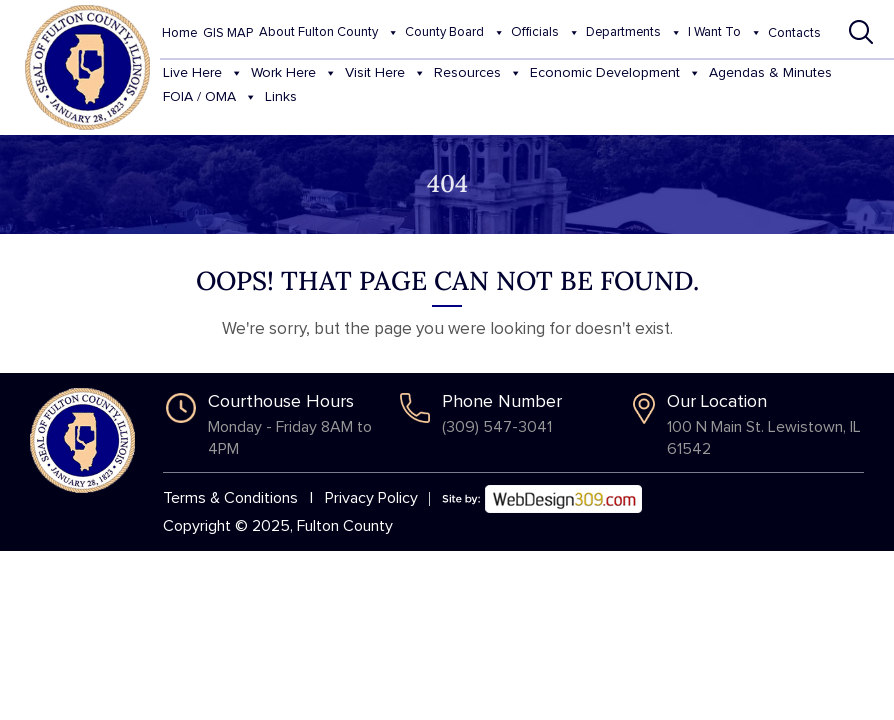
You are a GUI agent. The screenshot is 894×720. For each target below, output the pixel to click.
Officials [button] (545, 33)
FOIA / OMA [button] (210, 97)
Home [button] (179, 33)
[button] (861, 32)
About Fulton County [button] (329, 33)
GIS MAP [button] (228, 33)
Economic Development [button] (615, 73)
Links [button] (281, 97)
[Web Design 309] (542, 492)
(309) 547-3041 (497, 427)
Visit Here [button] (385, 73)
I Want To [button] (725, 33)
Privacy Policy (371, 498)
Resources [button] (478, 73)
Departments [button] (634, 33)
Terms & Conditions (230, 498)
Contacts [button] (794, 33)
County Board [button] (455, 33)
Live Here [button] (203, 73)
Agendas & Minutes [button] (770, 73)
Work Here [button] (294, 73)
